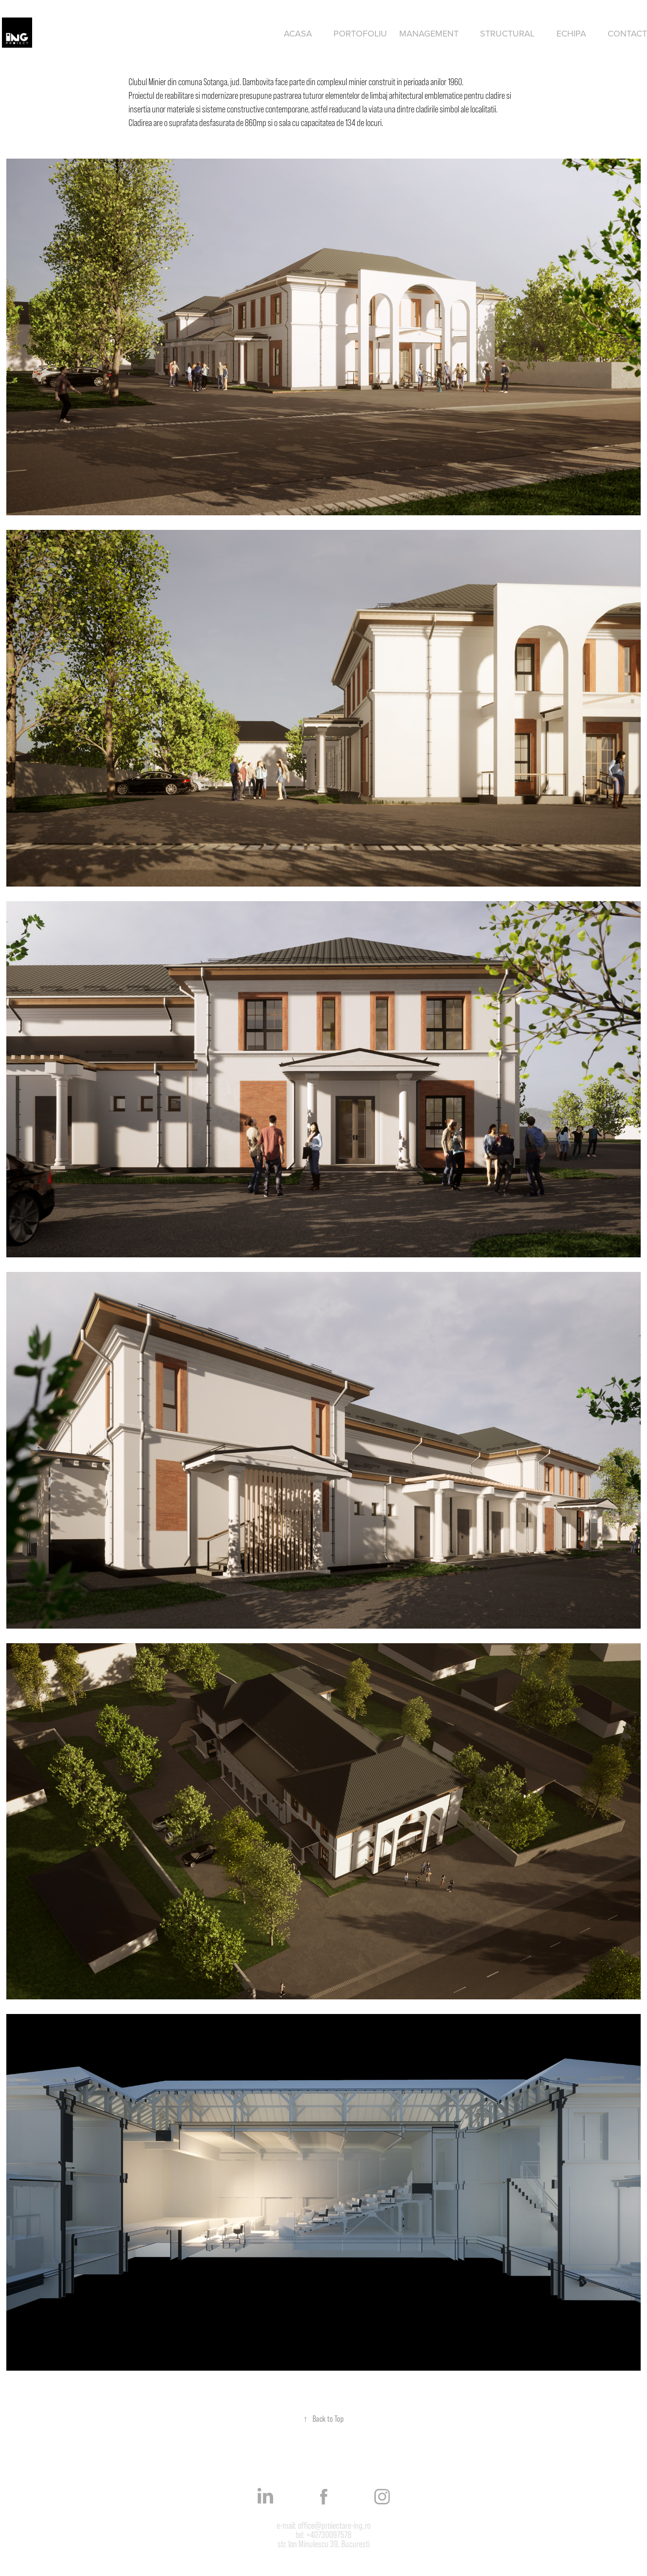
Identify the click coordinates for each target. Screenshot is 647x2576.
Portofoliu (360, 33)
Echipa (571, 33)
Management (429, 33)
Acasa (298, 33)
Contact (627, 33)
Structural (507, 33)
